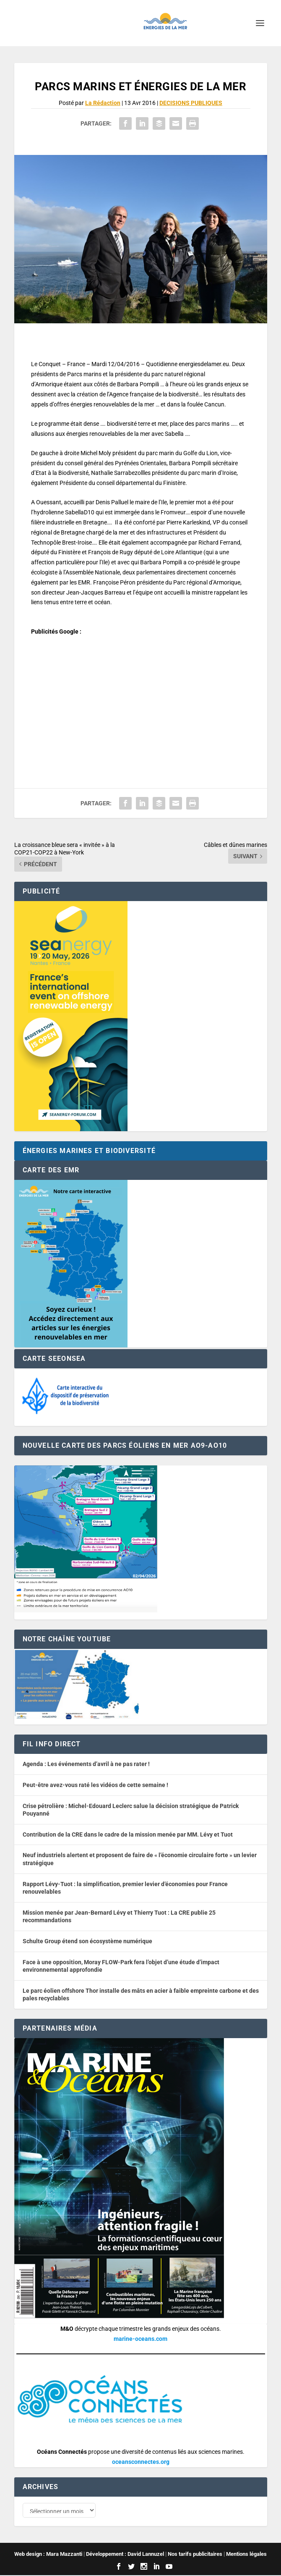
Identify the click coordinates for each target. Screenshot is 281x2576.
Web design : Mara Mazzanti (48, 2555)
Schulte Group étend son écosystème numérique (87, 1941)
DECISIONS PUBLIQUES (190, 103)
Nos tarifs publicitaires (195, 2555)
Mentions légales (246, 2555)
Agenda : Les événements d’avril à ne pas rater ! (86, 1764)
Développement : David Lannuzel (125, 2555)
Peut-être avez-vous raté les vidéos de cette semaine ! (95, 1785)
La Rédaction (102, 103)
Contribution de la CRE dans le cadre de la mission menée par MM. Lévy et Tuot (128, 1834)
